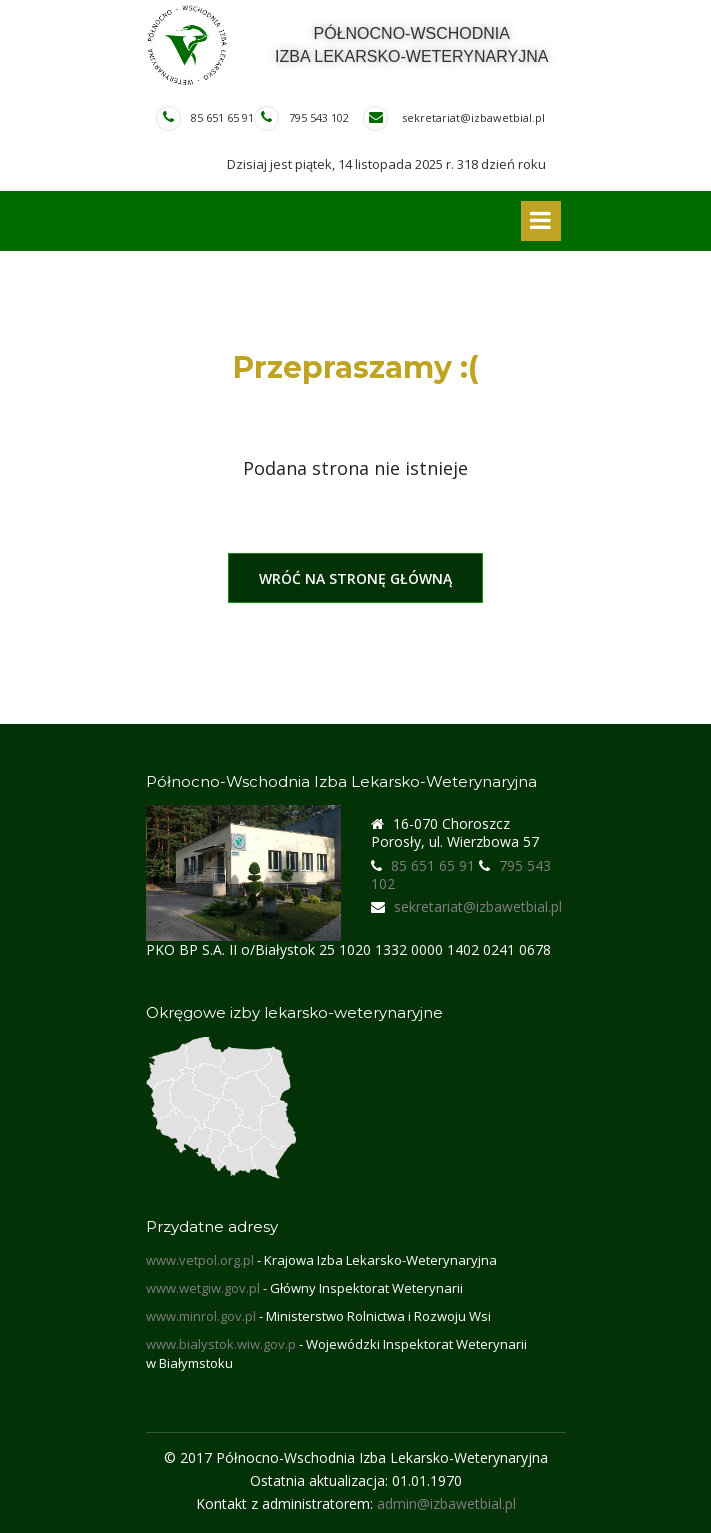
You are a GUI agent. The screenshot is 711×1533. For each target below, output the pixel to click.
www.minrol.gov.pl (201, 1316)
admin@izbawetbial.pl (446, 1503)
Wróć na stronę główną (355, 578)
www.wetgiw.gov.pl (203, 1288)
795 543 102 (319, 117)
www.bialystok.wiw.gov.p (221, 1344)
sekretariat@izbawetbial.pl (473, 117)
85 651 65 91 (222, 117)
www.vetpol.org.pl (200, 1260)
